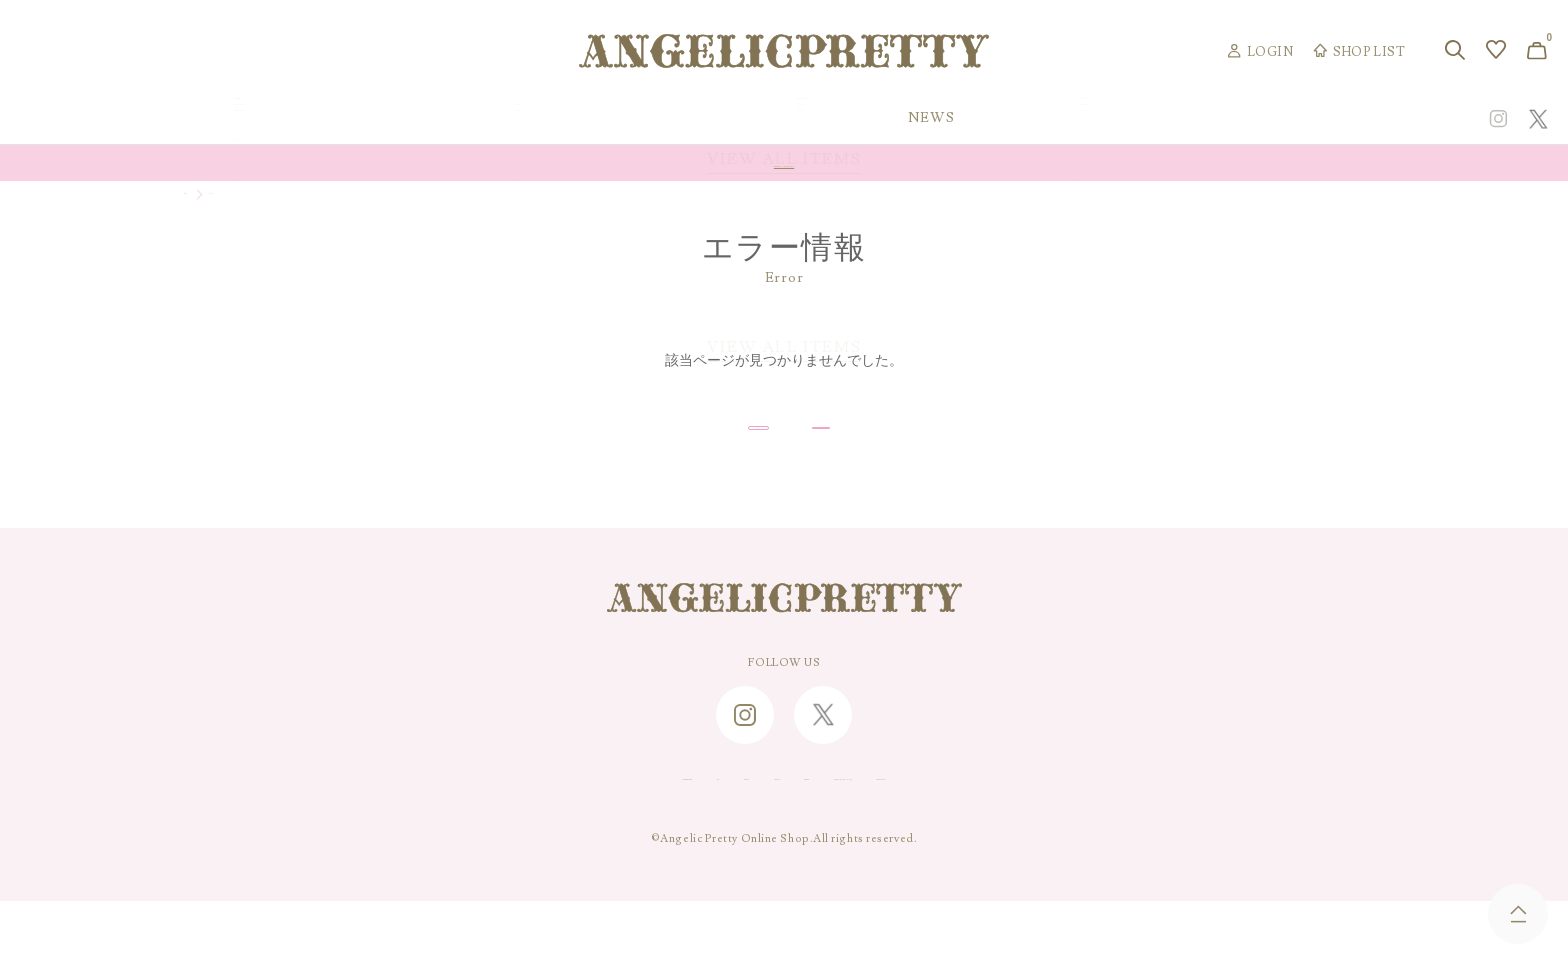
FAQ (542, 838)
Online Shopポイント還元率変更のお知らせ (783, 163)
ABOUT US (696, 838)
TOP (195, 198)
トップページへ (930, 458)
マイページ (258, 198)
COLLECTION (951, 118)
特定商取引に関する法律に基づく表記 (939, 838)
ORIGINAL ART (613, 118)
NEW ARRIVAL (785, 118)
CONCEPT (1321, 118)
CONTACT (610, 838)
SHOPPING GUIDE (450, 838)
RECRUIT (781, 838)
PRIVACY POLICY (1121, 838)
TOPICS (1090, 118)
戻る (636, 458)
